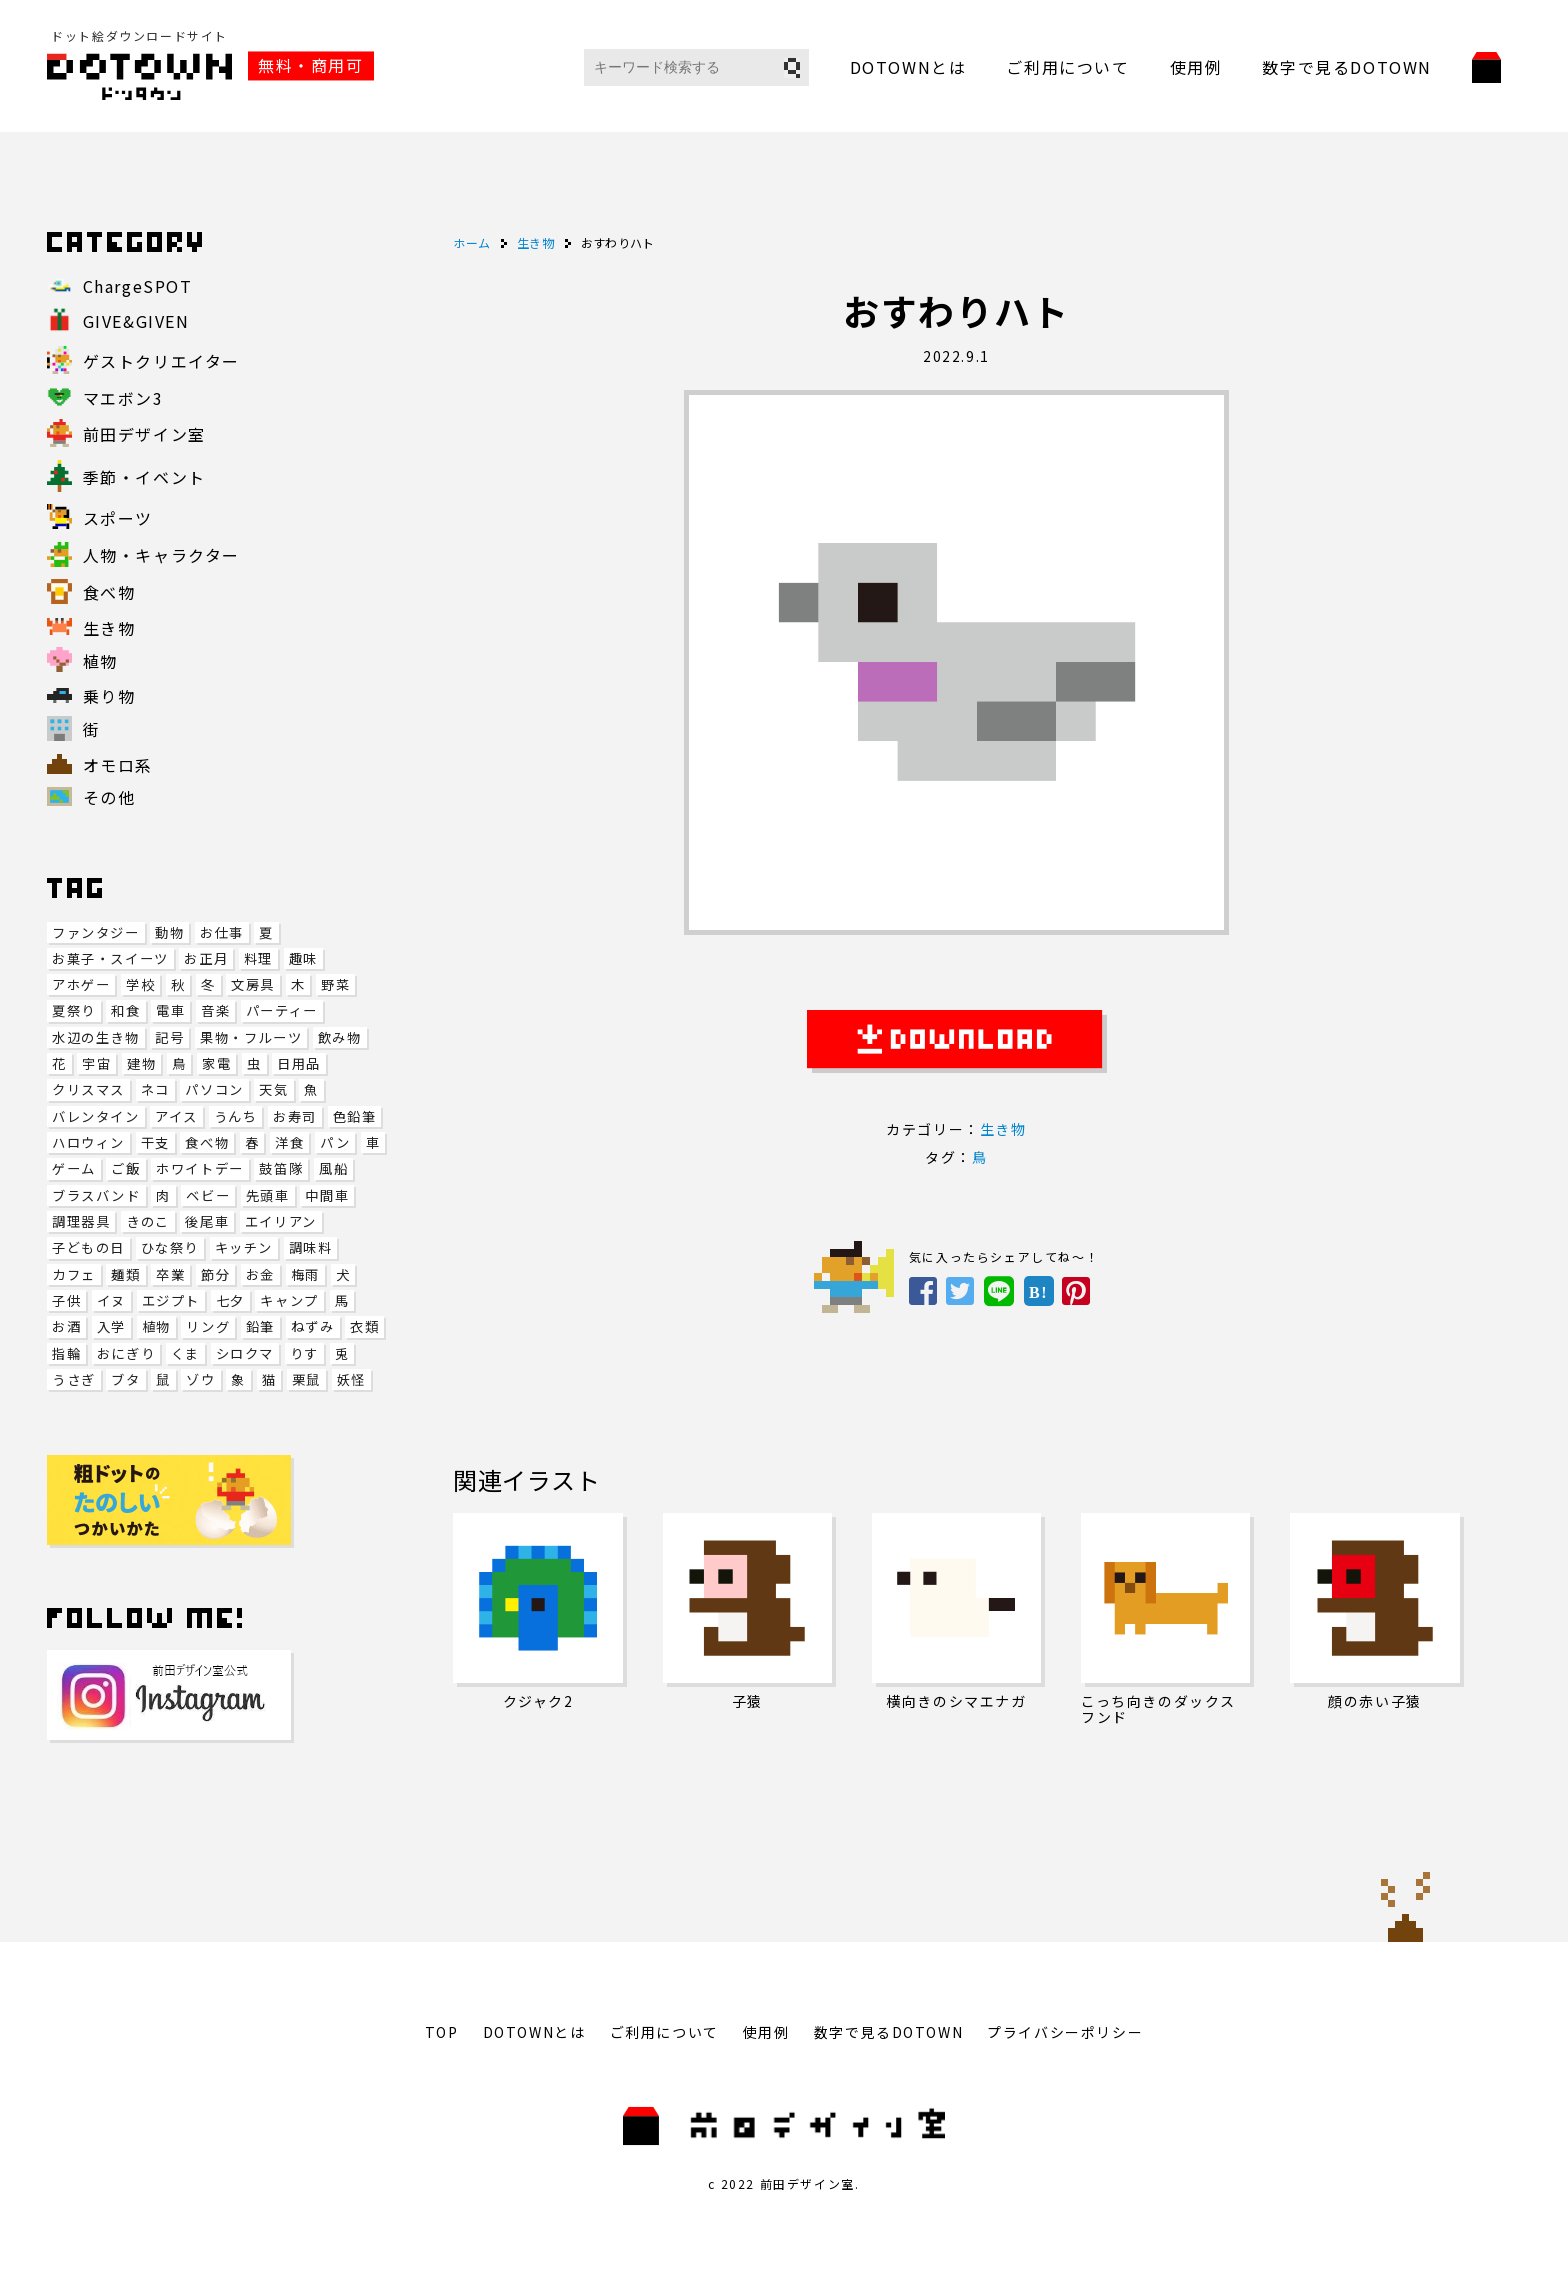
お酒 (66, 1326)
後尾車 (207, 1221)
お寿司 (295, 1116)
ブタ (125, 1379)
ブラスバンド (96, 1195)
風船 (333, 1168)
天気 (273, 1089)
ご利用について (1067, 67)
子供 (66, 1300)
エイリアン (281, 1221)
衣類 (364, 1326)
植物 (156, 1326)
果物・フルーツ (251, 1037)
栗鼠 (306, 1379)
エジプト (171, 1300)
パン (335, 1142)
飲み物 (340, 1037)
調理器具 (81, 1221)
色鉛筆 (355, 1116)
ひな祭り (170, 1247)
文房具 (253, 984)
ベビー (208, 1195)
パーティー (282, 1010)
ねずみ (313, 1326)
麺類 (125, 1274)
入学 (111, 1326)
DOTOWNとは (908, 67)
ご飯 (125, 1168)
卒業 (170, 1274)
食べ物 (207, 1142)
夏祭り (74, 1010)
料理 (258, 958)
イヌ (111, 1300)
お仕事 (222, 932)
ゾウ (200, 1379)
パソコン (214, 1089)
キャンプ (289, 1300)
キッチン (244, 1247)
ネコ (155, 1089)
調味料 (311, 1247)
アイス (176, 1116)
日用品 (299, 1063)
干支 (155, 1142)
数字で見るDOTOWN (1347, 67)
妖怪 (351, 1379)
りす (304, 1353)
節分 (215, 1274)
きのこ (148, 1221)
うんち (236, 1116)
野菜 (335, 984)
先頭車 (268, 1195)
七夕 (230, 1300)
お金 (260, 1274)
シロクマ (245, 1353)
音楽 (215, 1010)
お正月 (206, 958)
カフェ (74, 1274)
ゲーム (74, 1168)
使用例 (1196, 67)
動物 (169, 932)
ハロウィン (88, 1142)
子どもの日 (88, 1247)
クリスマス (88, 1089)
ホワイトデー (200, 1168)
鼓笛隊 (281, 1168)
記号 (169, 1037)
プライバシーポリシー (1065, 2032)
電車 (170, 1010)
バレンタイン (96, 1116)
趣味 (303, 958)
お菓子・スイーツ (110, 958)
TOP (442, 2032)
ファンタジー (96, 932)
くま (185, 1353)
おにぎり (126, 1353)
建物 (141, 1063)
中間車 (327, 1195)
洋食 (289, 1142)
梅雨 (305, 1274)
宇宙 (96, 1063)
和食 (125, 1010)
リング (208, 1326)
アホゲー (81, 984)
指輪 (66, 1353)
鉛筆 (260, 1326)
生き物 (1003, 1129)
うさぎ (74, 1379)
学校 (140, 984)
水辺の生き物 (96, 1037)
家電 (216, 1063)
